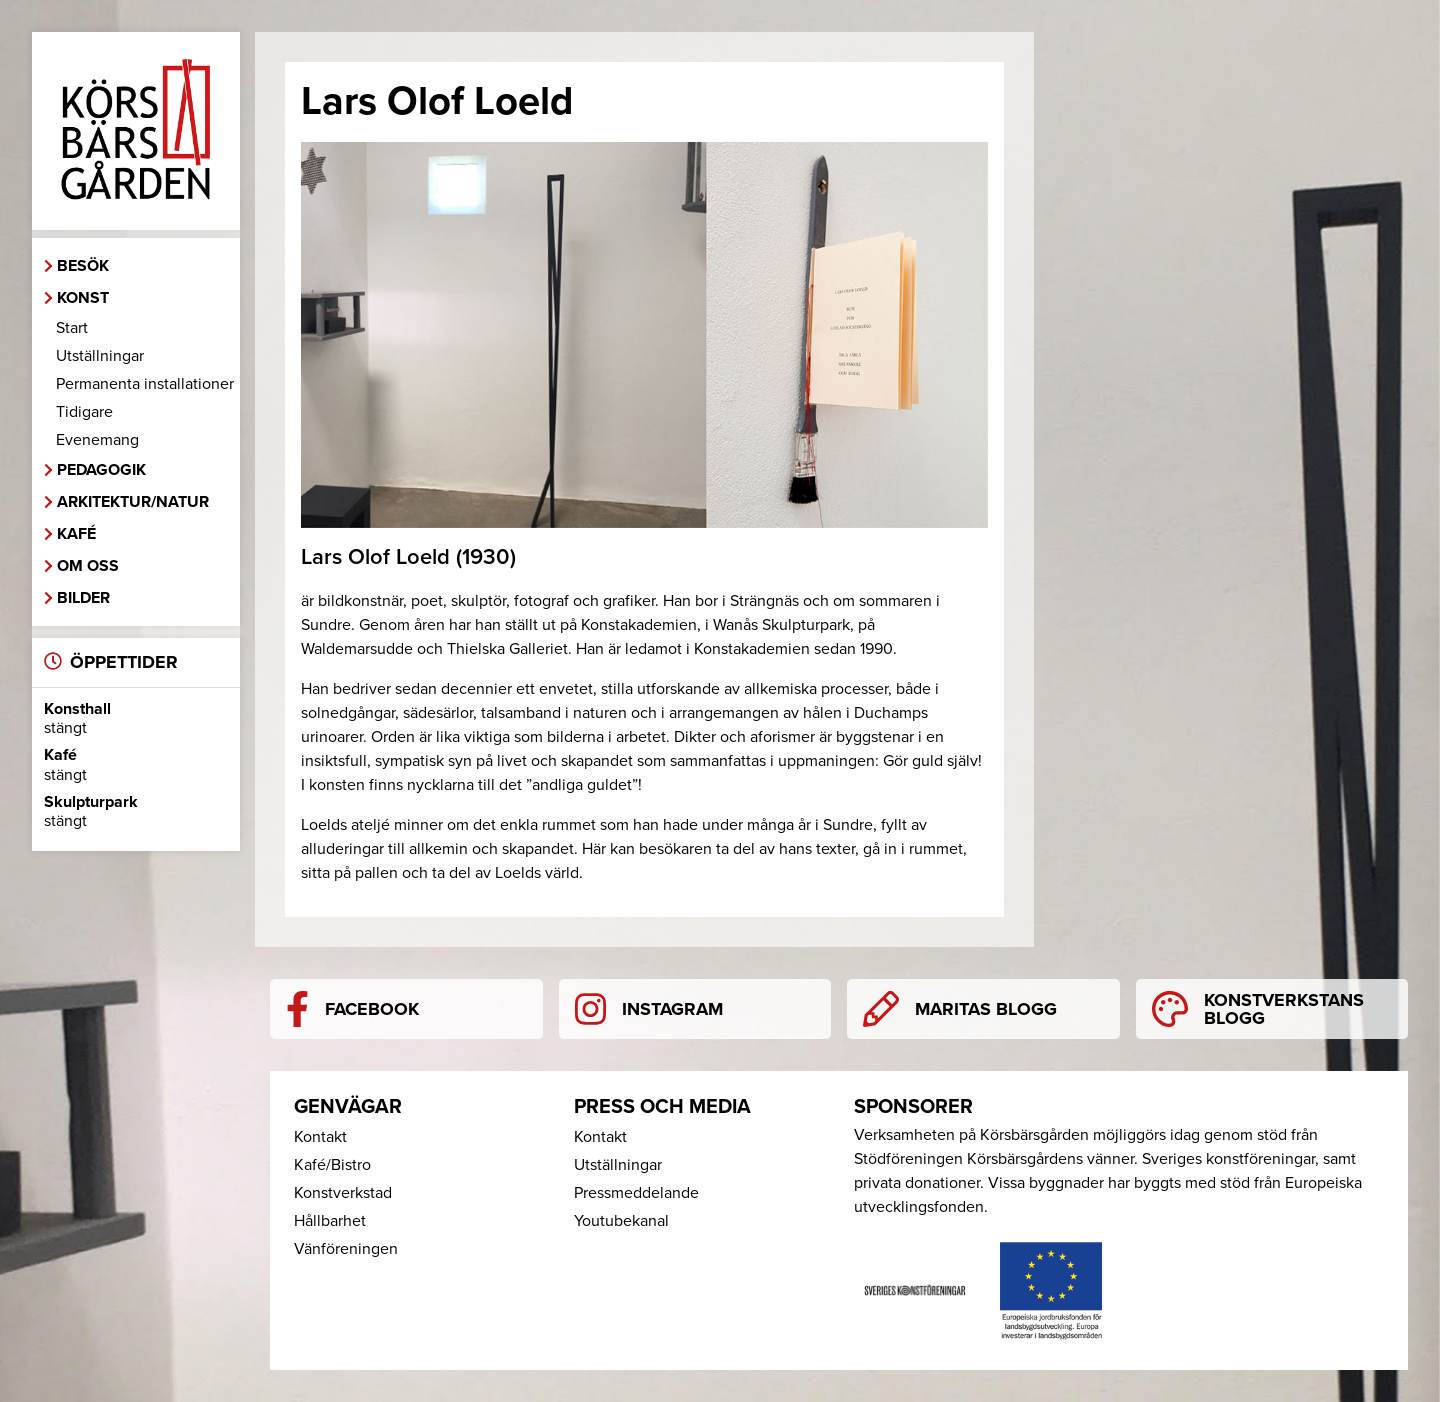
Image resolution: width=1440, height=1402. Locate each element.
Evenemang (97, 440)
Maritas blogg (960, 1009)
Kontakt (320, 1137)
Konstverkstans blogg (1258, 1009)
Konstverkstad (343, 1193)
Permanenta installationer (145, 384)
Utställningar (100, 356)
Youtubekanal (621, 1221)
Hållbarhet (330, 1221)
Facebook (352, 1009)
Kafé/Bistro (332, 1165)
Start (72, 328)
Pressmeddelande (636, 1193)
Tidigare (84, 412)
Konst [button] (83, 298)
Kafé (76, 534)
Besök (83, 266)
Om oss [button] (88, 566)
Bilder (83, 598)
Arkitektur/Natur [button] (133, 502)
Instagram (649, 1009)
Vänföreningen (346, 1249)
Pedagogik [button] (101, 470)
